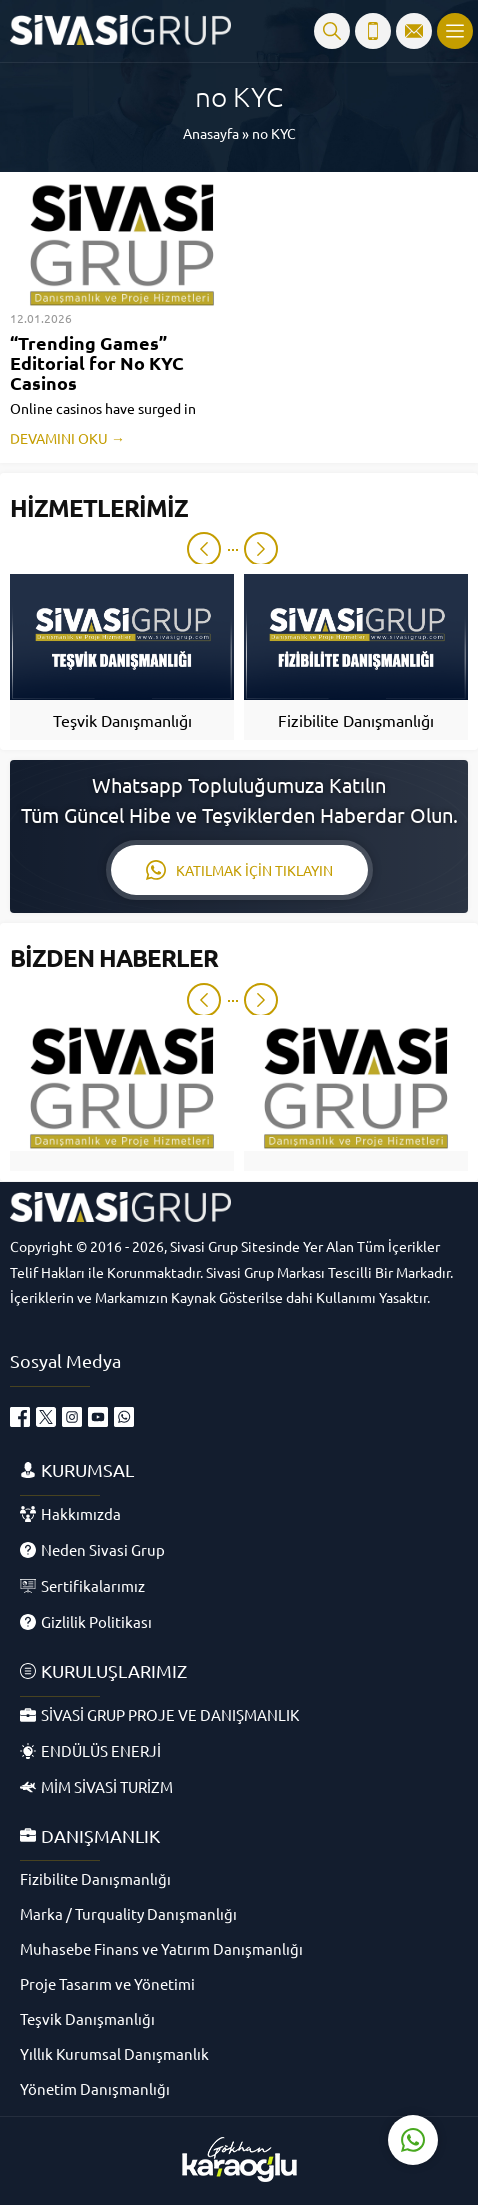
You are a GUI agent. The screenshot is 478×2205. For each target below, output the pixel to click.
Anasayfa (211, 133)
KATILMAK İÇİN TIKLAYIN (239, 870)
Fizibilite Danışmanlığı (356, 720)
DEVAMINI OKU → (67, 438)
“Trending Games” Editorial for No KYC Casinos (97, 362)
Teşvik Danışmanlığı (122, 720)
